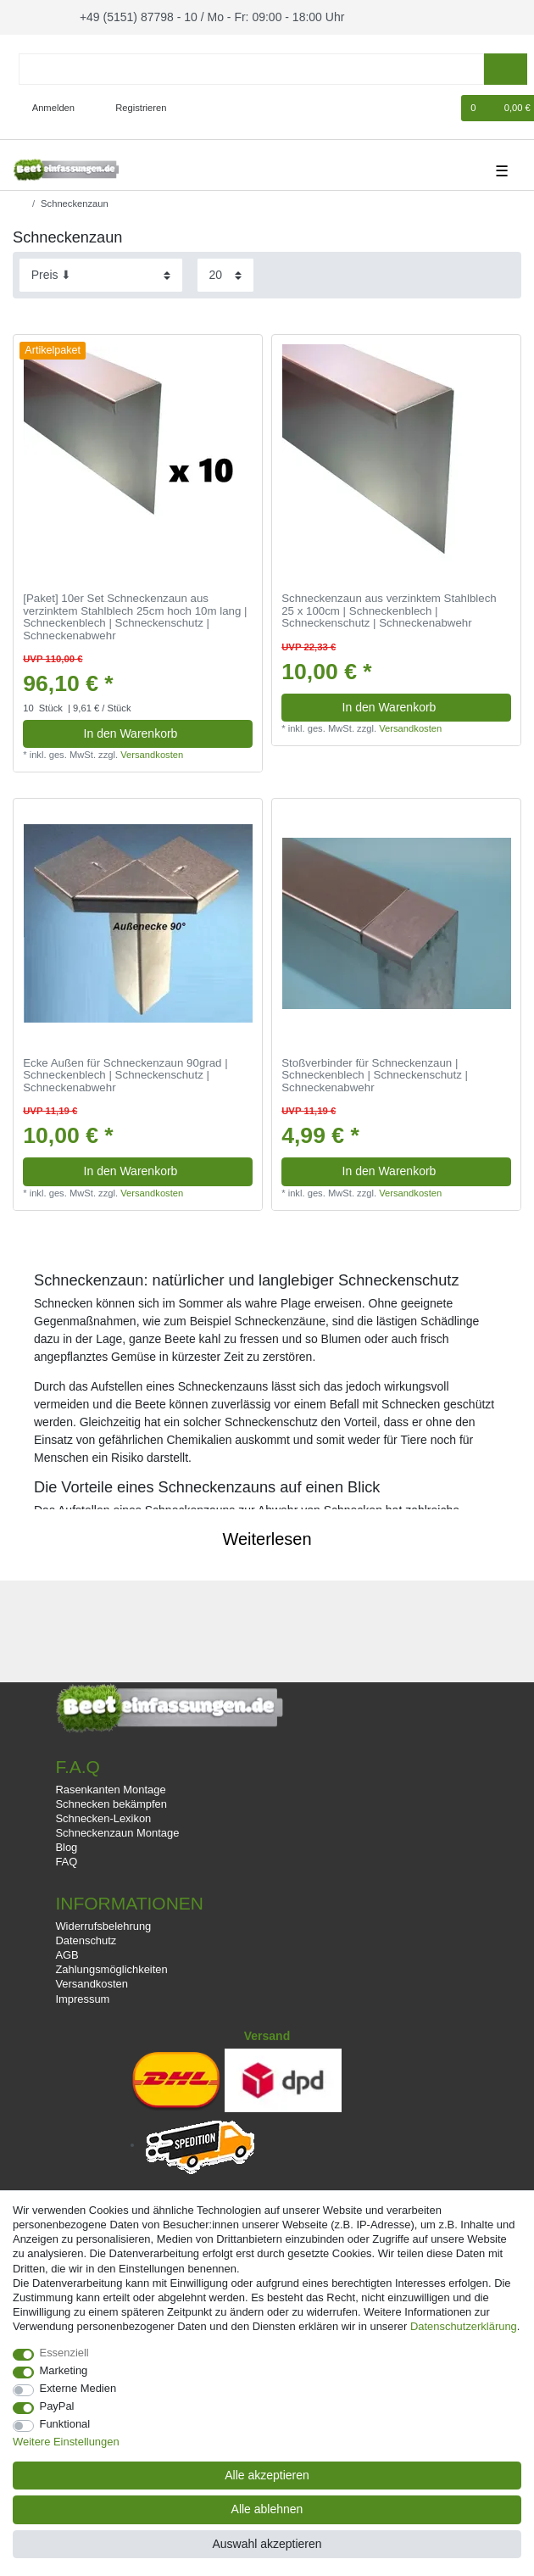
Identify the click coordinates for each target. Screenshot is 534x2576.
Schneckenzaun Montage (117, 1830)
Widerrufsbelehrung (103, 1923)
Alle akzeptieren (267, 2475)
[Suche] (505, 66)
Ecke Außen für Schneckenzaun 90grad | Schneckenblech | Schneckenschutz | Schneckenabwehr (125, 1072)
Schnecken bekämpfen (111, 1801)
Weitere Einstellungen (66, 2441)
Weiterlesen (266, 1535)
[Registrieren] (130, 105)
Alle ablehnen (267, 2509)
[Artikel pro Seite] (225, 272)
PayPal (57, 2406)
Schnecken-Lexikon (103, 1815)
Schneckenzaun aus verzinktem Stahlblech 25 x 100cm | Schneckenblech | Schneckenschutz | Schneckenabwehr (389, 608)
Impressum (82, 1995)
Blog (66, 1844)
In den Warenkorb (162, 731)
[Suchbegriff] (251, 66)
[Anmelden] (47, 105)
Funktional (65, 2423)
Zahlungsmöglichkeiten (111, 1966)
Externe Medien (78, 2388)
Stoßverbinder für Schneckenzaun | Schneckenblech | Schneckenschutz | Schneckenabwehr (374, 1072)
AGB (66, 1952)
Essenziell (64, 2352)
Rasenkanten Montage (110, 1787)
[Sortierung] (100, 272)
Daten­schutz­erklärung (463, 2326)
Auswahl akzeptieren (266, 2544)
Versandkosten (151, 752)
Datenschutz (85, 1938)
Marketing (64, 2370)
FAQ (66, 1859)
